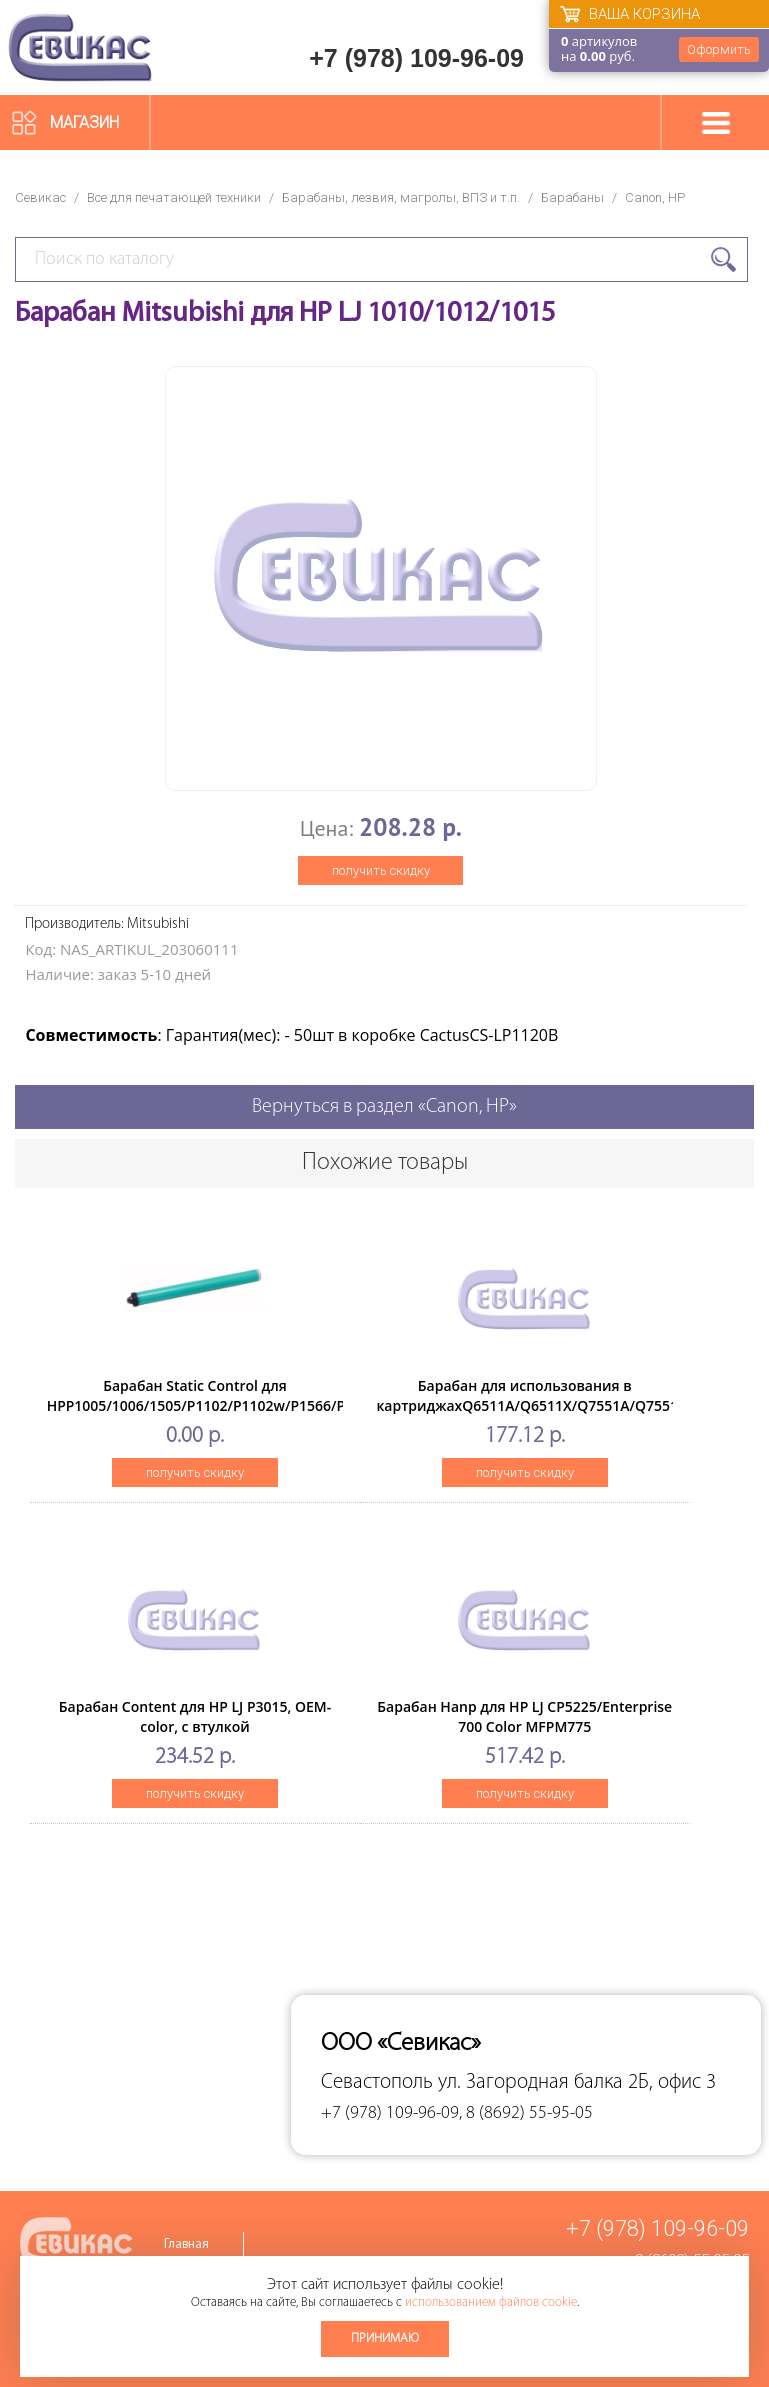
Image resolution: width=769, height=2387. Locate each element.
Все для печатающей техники (174, 197)
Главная (186, 2244)
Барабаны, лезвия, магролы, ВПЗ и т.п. (401, 197)
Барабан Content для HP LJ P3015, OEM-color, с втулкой (195, 1716)
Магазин (84, 122)
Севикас (40, 197)
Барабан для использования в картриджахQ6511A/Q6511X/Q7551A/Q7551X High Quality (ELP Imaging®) (531, 1405)
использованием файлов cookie (491, 2302)
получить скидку (381, 870)
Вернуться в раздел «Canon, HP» (384, 1107)
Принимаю (385, 2338)
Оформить (719, 49)
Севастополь (377, 2082)
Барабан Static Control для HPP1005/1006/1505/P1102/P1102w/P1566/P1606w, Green (220, 1405)
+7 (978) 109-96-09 (416, 58)
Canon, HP (655, 197)
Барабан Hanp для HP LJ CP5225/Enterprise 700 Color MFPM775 (524, 1716)
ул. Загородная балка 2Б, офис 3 (577, 2082)
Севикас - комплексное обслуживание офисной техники (80, 47)
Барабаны (572, 197)
